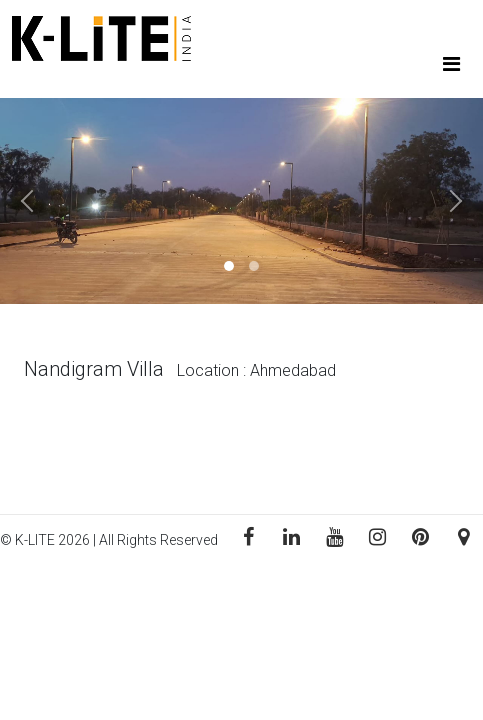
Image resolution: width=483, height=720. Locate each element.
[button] (36, 201)
